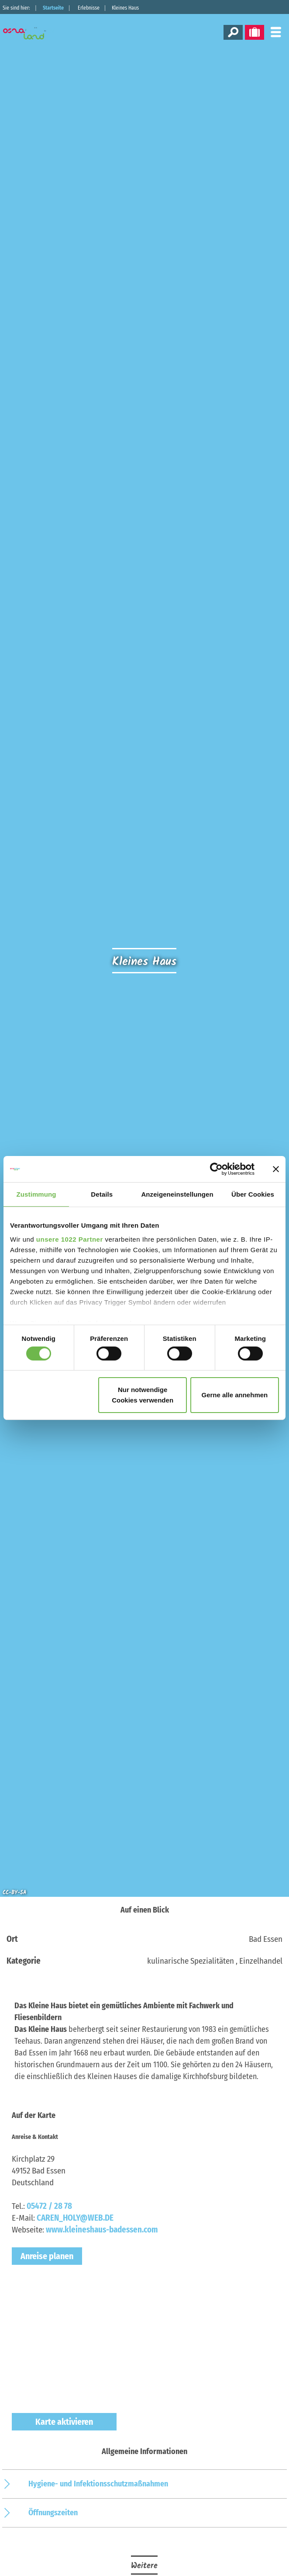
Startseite (53, 8)
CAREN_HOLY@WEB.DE (75, 2218)
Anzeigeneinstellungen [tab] (177, 1194)
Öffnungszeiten (53, 2512)
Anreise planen (47, 2256)
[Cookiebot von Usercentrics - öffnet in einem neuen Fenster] (216, 1169)
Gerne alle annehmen (235, 1395)
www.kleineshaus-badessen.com (102, 2230)
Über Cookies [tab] (252, 1194)
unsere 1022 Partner (69, 1239)
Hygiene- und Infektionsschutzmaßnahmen (98, 2484)
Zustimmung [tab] (36, 1194)
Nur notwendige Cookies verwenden (142, 1395)
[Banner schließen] (276, 1169)
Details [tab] (102, 1194)
